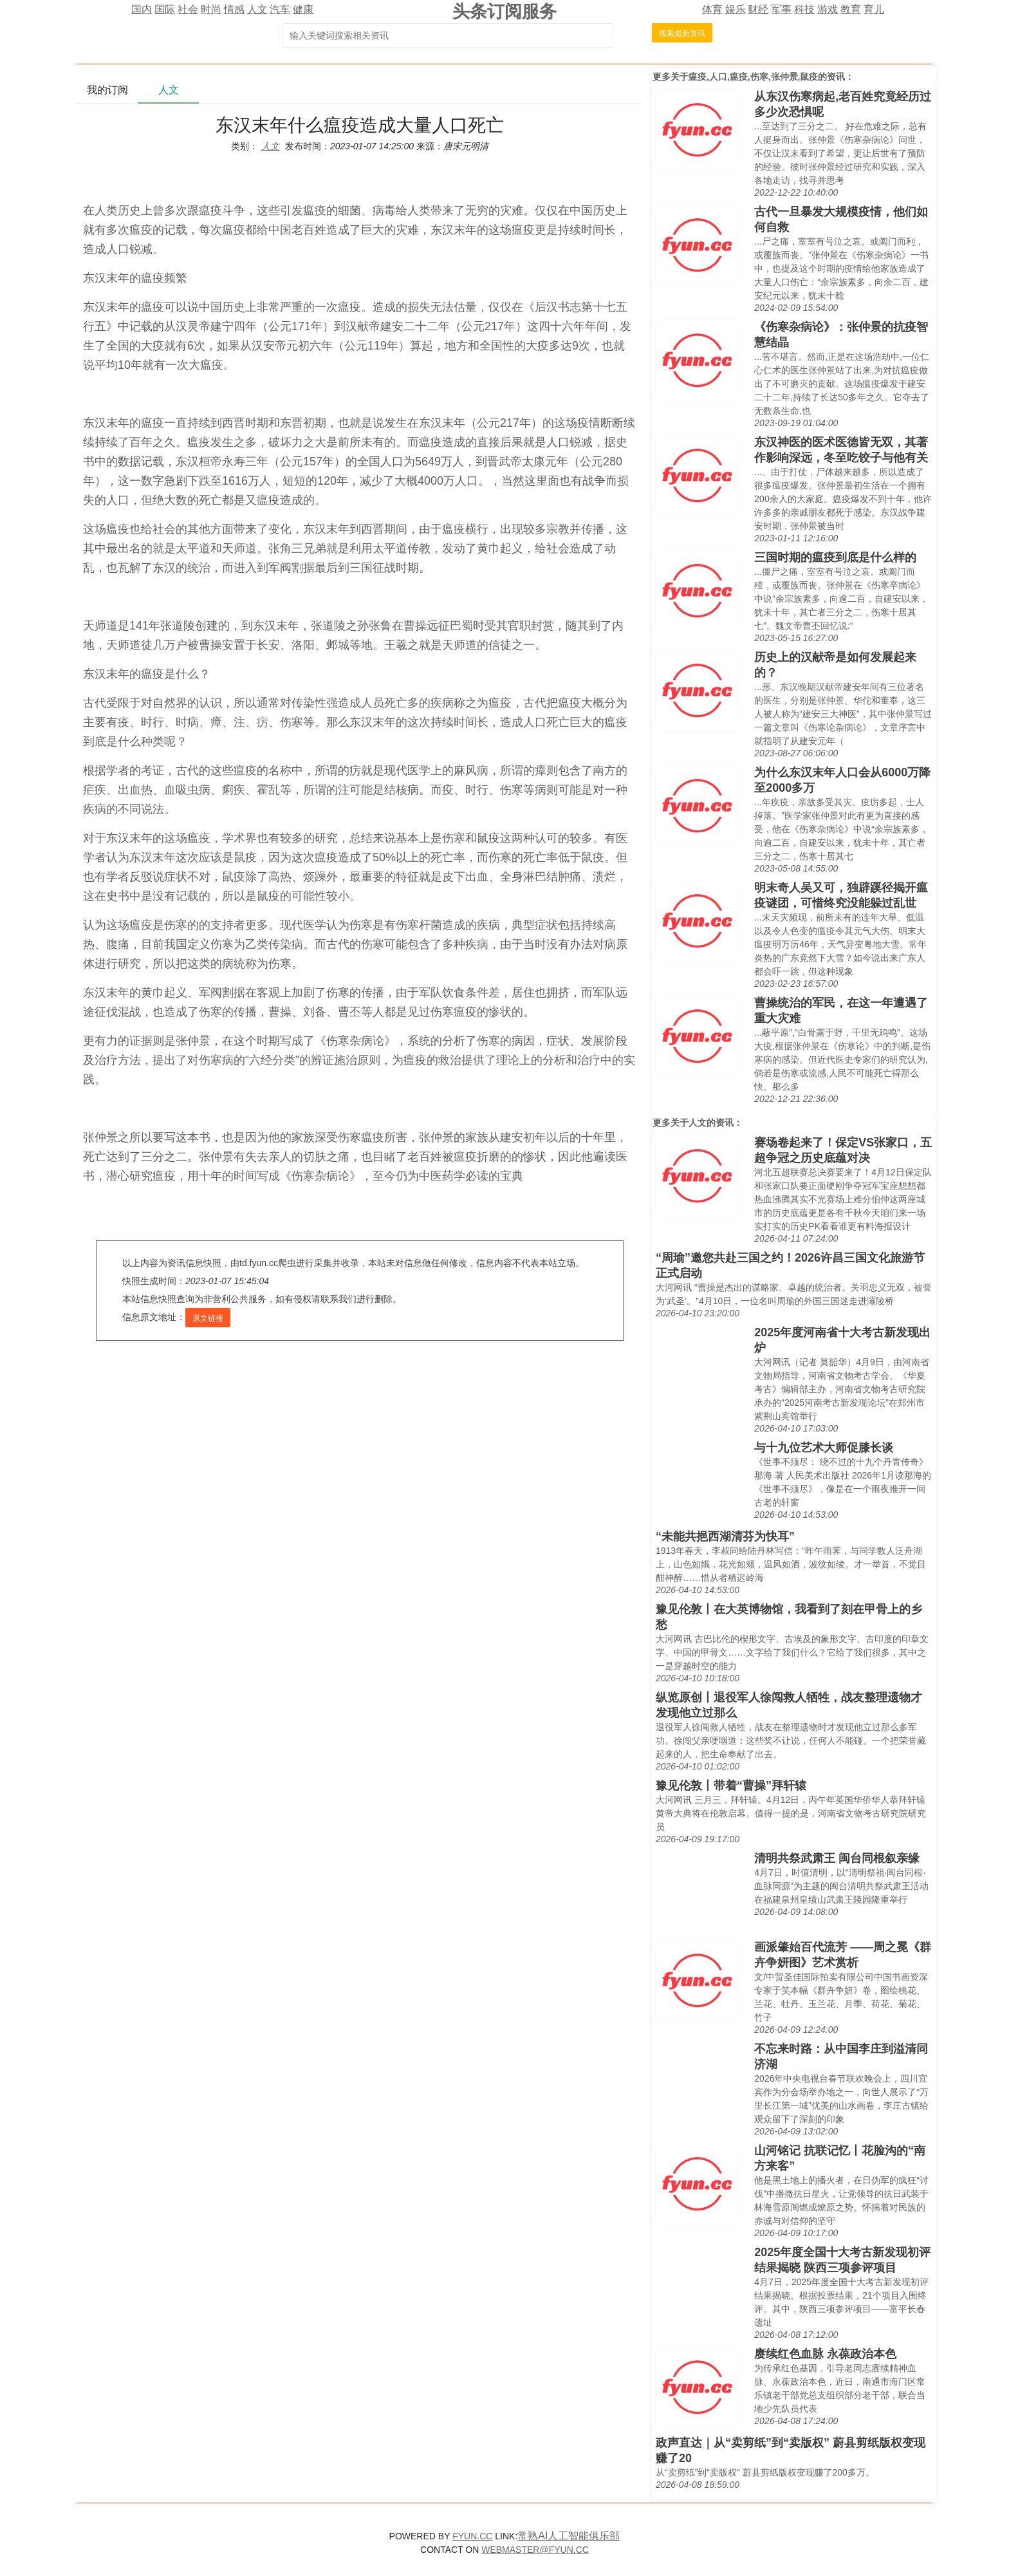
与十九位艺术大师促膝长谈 (823, 1447)
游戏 (827, 9)
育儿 (874, 9)
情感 (234, 9)
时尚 (211, 9)
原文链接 (207, 1318)
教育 (850, 9)
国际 (164, 9)
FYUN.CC (472, 2536)
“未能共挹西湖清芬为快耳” (725, 1536)
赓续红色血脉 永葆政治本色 (825, 2353)
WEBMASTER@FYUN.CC (535, 2549)
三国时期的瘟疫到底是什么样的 (835, 557)
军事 (781, 9)
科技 (804, 9)
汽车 (280, 9)
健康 (303, 9)
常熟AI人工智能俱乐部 (568, 2535)
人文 (257, 9)
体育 (712, 9)
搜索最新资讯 (682, 33)
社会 (188, 9)
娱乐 (735, 9)
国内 (141, 9)
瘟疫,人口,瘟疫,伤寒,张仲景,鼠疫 (753, 76)
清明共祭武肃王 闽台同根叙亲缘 (837, 1858)
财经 (758, 9)
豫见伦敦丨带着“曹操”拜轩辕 (731, 1785)
